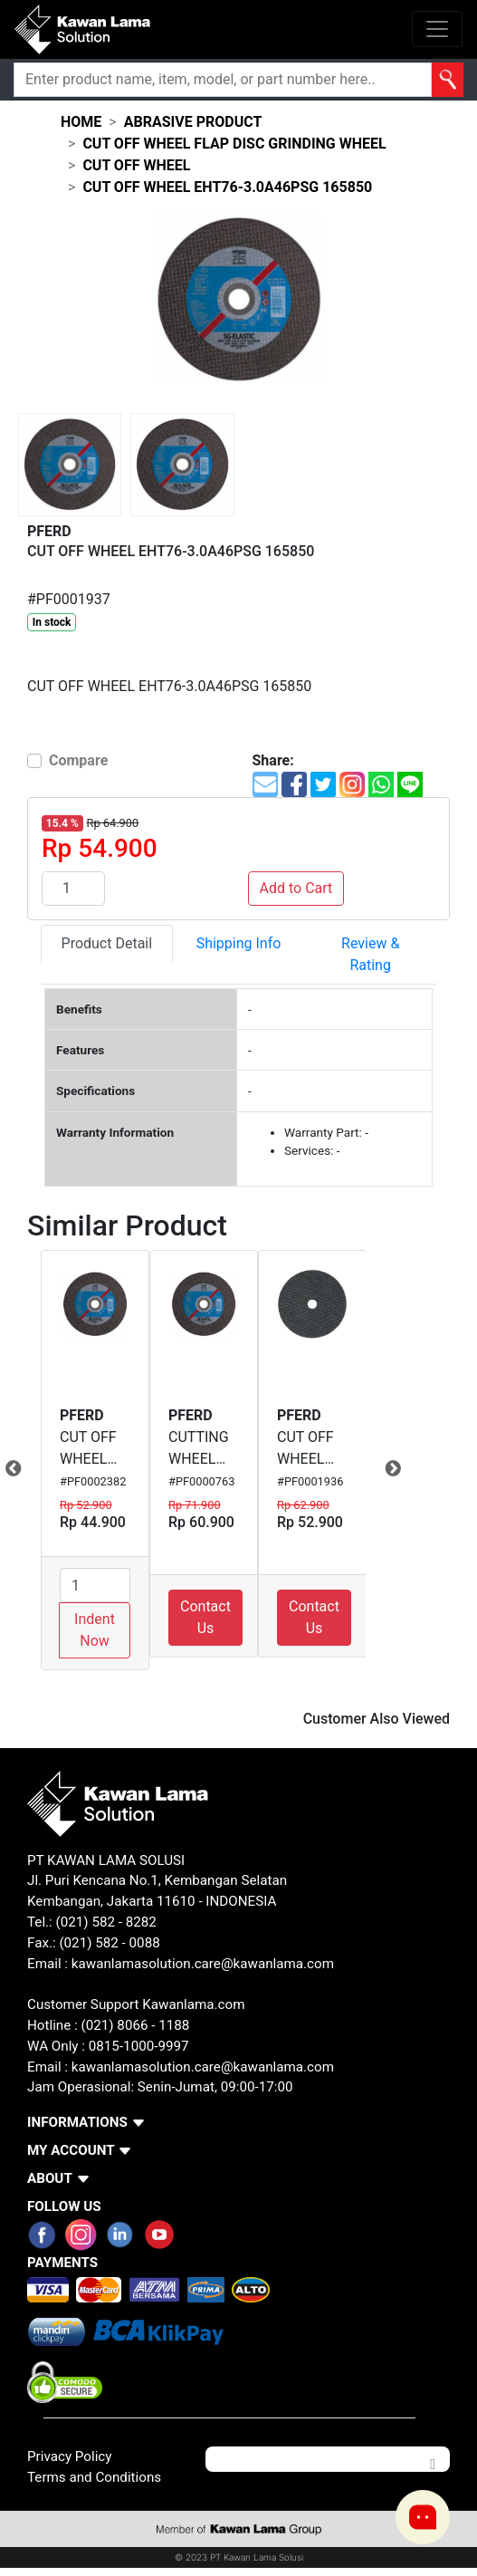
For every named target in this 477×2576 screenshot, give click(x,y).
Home (81, 121)
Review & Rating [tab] (370, 954)
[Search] (223, 79)
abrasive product (193, 121)
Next (379, 1469)
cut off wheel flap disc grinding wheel (234, 143)
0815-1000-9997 (139, 2046)
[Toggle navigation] (437, 29)
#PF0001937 (68, 599)
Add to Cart (296, 888)
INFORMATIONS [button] (77, 2122)
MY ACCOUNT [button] (71, 2150)
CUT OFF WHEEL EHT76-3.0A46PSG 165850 (227, 187)
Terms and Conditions (94, 2477)
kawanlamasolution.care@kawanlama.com (203, 1964)
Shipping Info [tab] (238, 943)
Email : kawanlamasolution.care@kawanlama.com (180, 2067)
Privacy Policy (69, 2456)
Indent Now (94, 1629)
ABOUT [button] (49, 2178)
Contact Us (205, 1617)
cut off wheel (136, 165)
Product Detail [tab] (107, 943)
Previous (27, 1469)
